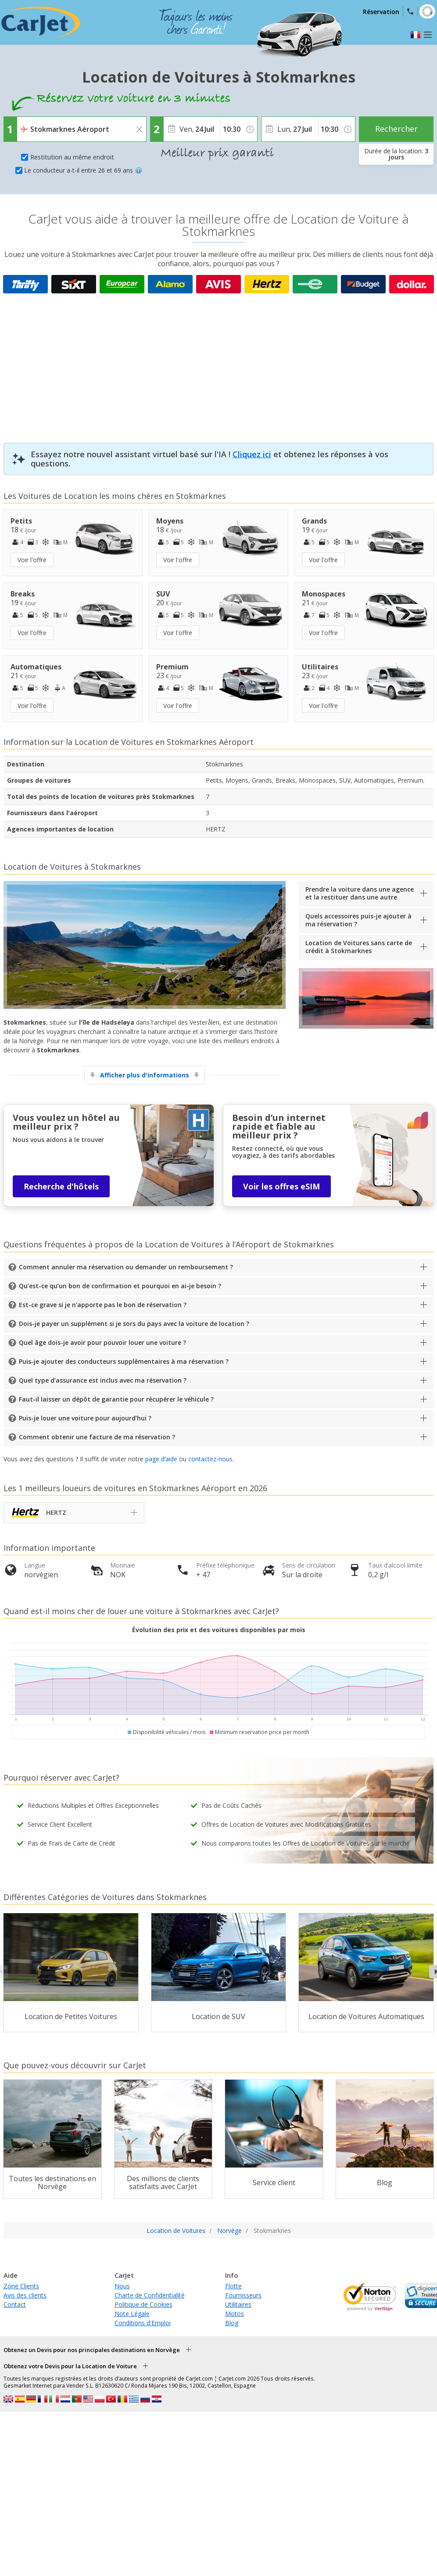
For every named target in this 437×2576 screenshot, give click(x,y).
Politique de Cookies (143, 2304)
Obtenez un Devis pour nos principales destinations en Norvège (92, 2350)
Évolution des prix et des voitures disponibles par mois (218, 1630)
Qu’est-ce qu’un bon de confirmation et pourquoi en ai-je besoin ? (120, 1286)
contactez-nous (210, 1459)
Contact (15, 2304)
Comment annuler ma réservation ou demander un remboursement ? (126, 1267)
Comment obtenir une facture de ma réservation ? (97, 1437)
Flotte (233, 2286)
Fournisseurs (243, 2295)
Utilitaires (238, 2304)
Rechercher (396, 128)
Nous (122, 2286)
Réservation (381, 11)
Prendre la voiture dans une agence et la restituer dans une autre (359, 893)
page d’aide (161, 1459)
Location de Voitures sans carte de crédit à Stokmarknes (358, 947)
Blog (231, 2323)
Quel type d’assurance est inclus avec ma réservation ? (102, 1380)
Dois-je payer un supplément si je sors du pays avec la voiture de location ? (134, 1323)
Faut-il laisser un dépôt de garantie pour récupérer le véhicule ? (116, 1399)
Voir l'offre (32, 560)
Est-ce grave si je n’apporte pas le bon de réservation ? (102, 1305)
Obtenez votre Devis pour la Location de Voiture (70, 2366)
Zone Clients (21, 2286)
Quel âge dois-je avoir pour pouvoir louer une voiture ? (102, 1342)
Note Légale (132, 2313)
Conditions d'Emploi (143, 2323)
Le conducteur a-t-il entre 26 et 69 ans (83, 170)
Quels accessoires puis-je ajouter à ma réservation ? (358, 920)
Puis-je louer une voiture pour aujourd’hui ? (85, 1418)
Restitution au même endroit (72, 157)
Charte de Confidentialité (150, 2295)
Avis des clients (25, 2295)
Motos (234, 2313)
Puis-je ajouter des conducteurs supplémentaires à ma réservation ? (124, 1361)
